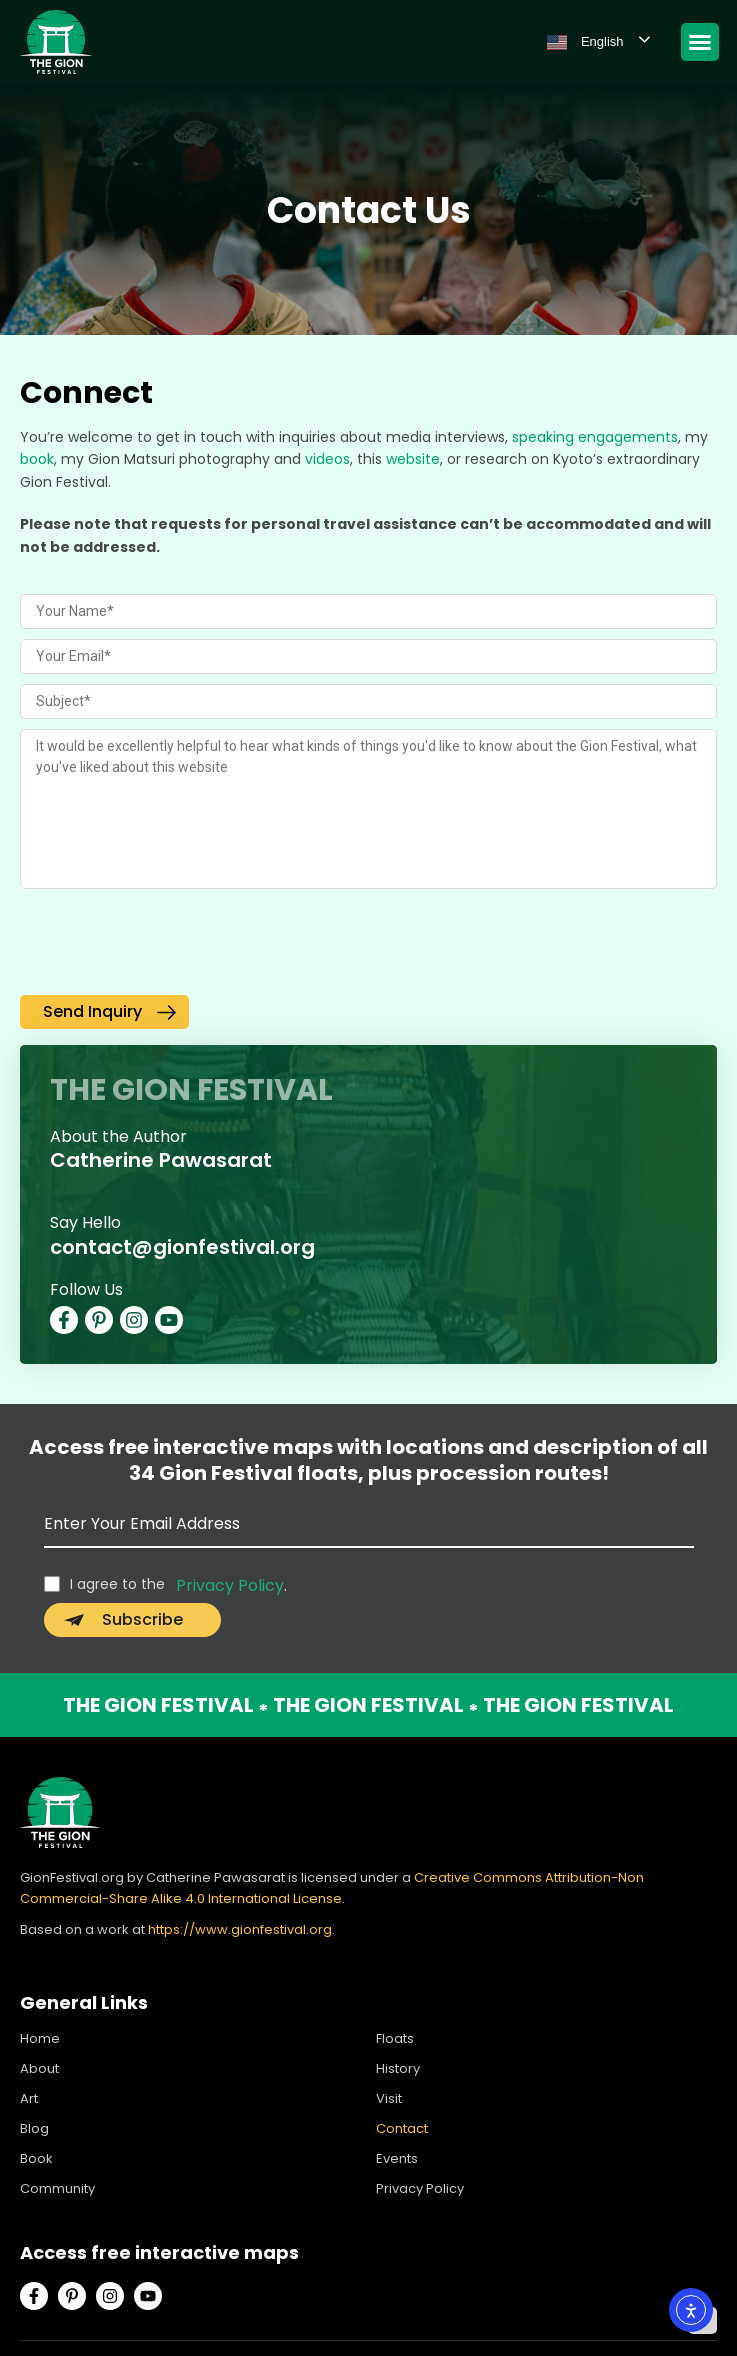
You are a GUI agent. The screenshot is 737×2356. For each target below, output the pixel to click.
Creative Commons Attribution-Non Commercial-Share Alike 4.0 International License (332, 1888)
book (37, 459)
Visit (389, 2098)
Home (40, 2038)
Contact (402, 2128)
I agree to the (117, 1584)
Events (397, 2158)
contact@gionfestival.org (182, 1247)
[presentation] (172, 946)
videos (327, 459)
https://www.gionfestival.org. (241, 1929)
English (585, 41)
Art (29, 2098)
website (413, 459)
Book (36, 2158)
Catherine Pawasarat (161, 1160)
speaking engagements (595, 437)
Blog (34, 2128)
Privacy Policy (230, 1585)
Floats (395, 2038)
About (39, 2068)
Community (57, 2188)
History (398, 2068)
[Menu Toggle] (700, 42)
